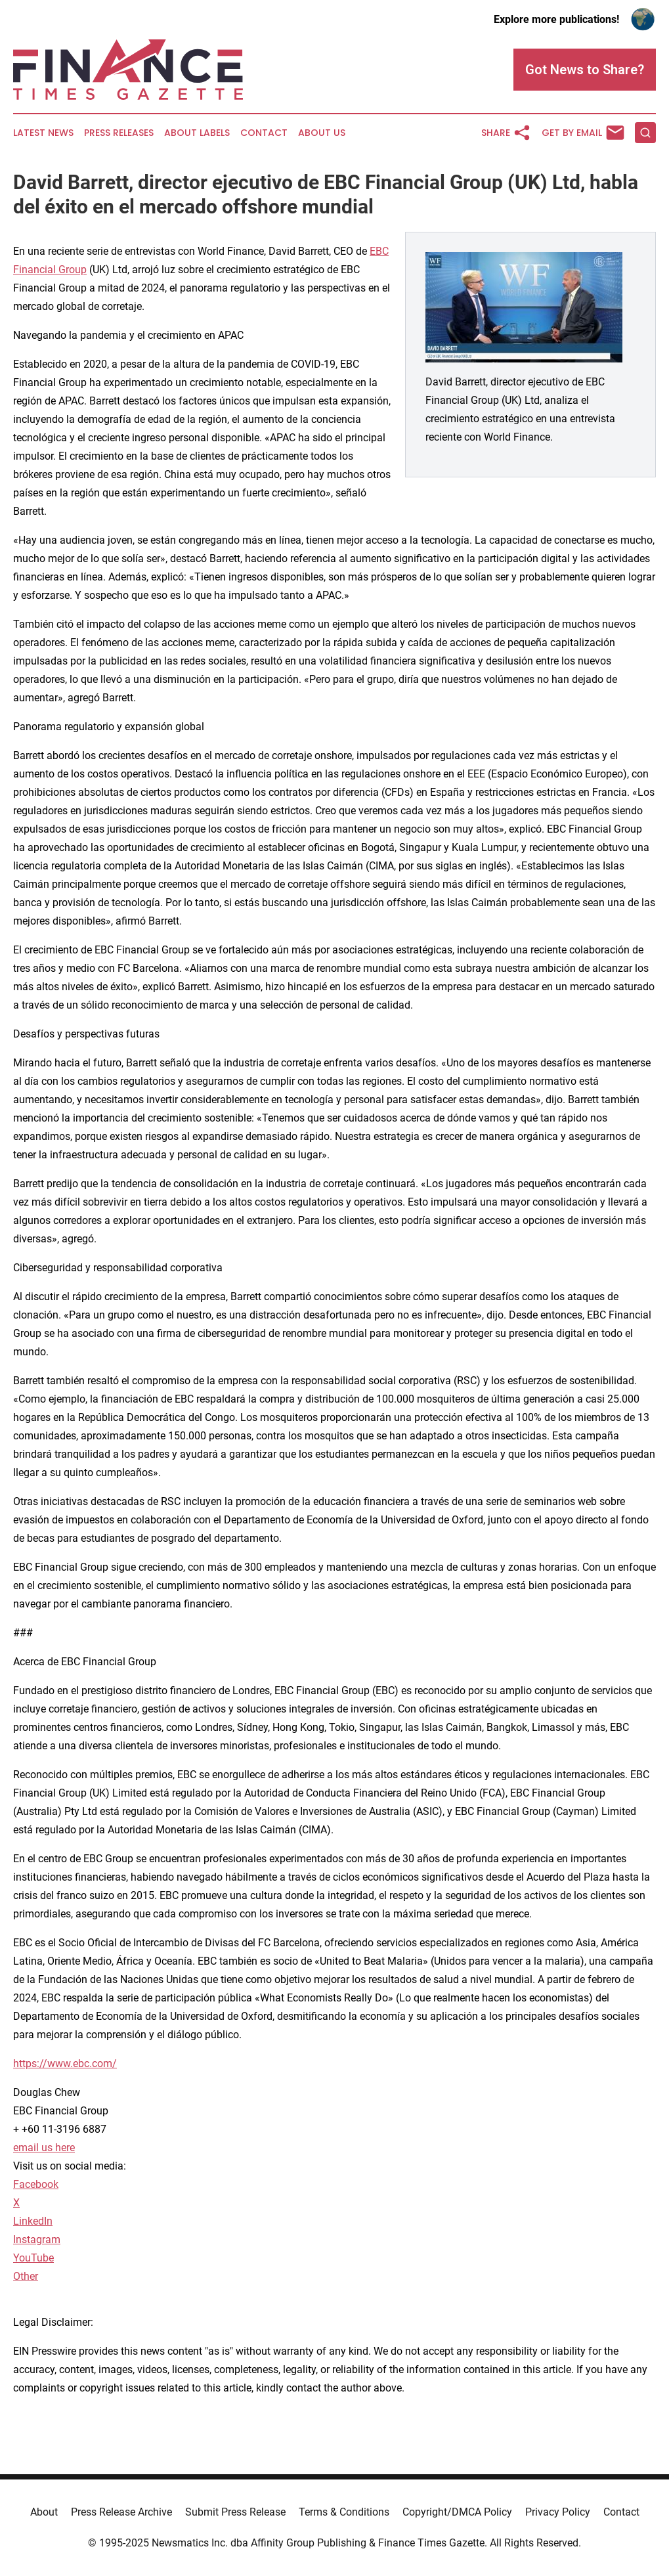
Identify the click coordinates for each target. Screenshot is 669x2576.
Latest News (43, 133)
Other (25, 2276)
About (44, 2512)
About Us (321, 133)
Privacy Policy (557, 2512)
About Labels (197, 133)
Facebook (35, 2184)
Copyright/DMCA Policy (457, 2512)
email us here (44, 2147)
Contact (264, 133)
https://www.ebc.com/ (65, 2063)
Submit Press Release (235, 2512)
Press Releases (119, 133)
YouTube (33, 2258)
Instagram (36, 2239)
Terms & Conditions (344, 2512)
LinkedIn (33, 2221)
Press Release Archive (121, 2512)
